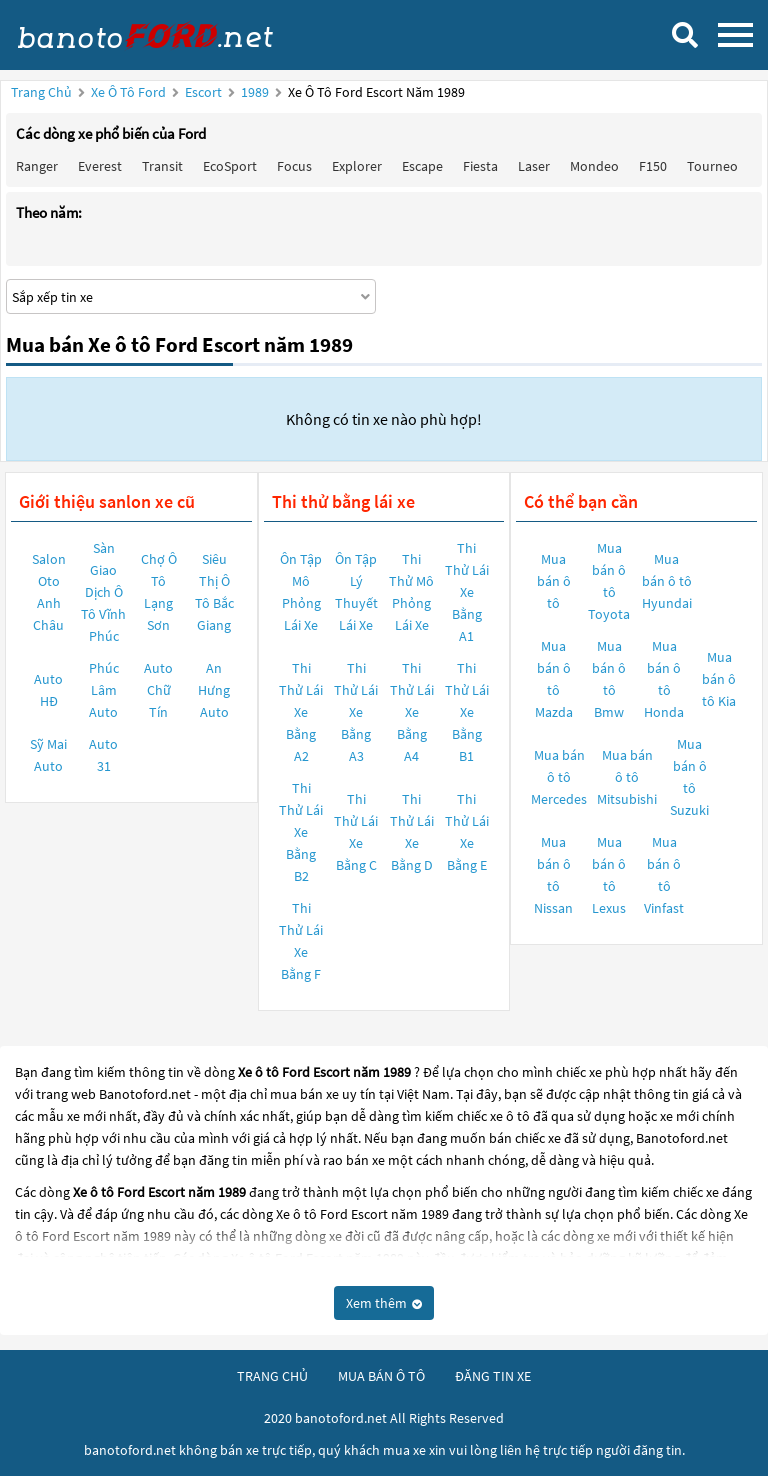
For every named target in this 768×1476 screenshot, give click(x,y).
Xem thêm (384, 1303)
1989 (256, 92)
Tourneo (712, 166)
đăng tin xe (493, 1376)
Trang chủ (41, 92)
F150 (653, 166)
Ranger (37, 166)
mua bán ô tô (381, 1376)
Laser (534, 166)
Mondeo (594, 166)
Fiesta (480, 166)
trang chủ (272, 1376)
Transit (162, 166)
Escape (422, 166)
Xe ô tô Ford (128, 92)
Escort (205, 92)
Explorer (357, 166)
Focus (294, 166)
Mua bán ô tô (554, 581)
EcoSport (230, 166)
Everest (100, 166)
